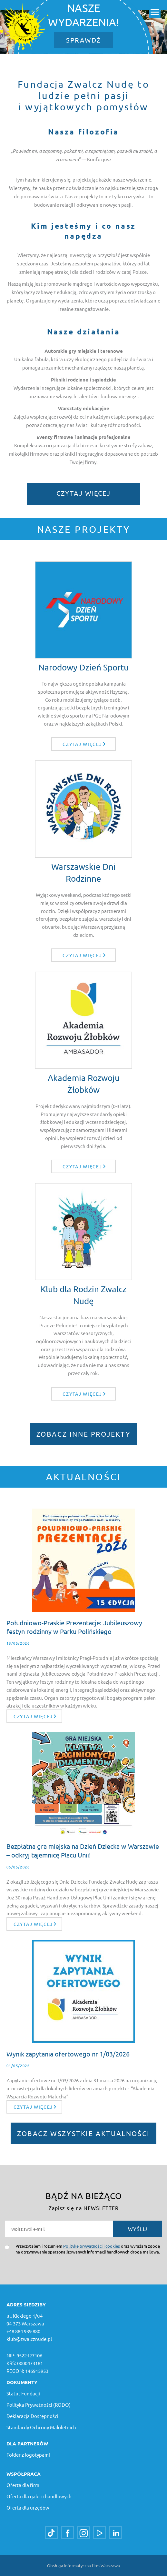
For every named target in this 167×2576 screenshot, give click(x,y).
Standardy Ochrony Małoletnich (41, 2427)
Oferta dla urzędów (27, 2507)
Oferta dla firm (22, 2485)
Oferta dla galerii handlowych (39, 2496)
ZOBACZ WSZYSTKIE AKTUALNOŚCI (83, 2133)
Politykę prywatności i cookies (91, 2246)
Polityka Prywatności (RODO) (38, 2405)
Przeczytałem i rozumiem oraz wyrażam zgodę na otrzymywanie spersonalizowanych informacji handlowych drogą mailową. (87, 2248)
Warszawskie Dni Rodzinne (83, 872)
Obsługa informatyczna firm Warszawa (83, 2565)
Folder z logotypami (28, 2455)
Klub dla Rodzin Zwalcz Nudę (83, 1295)
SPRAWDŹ (83, 40)
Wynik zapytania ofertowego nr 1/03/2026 (68, 2054)
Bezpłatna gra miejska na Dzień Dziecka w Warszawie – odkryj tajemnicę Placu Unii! (82, 1850)
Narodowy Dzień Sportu (83, 667)
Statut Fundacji (23, 2393)
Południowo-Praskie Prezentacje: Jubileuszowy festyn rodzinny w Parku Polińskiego (74, 1627)
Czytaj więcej (83, 493)
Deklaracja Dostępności (32, 2416)
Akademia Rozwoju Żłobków (84, 1084)
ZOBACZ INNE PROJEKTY (83, 1434)
